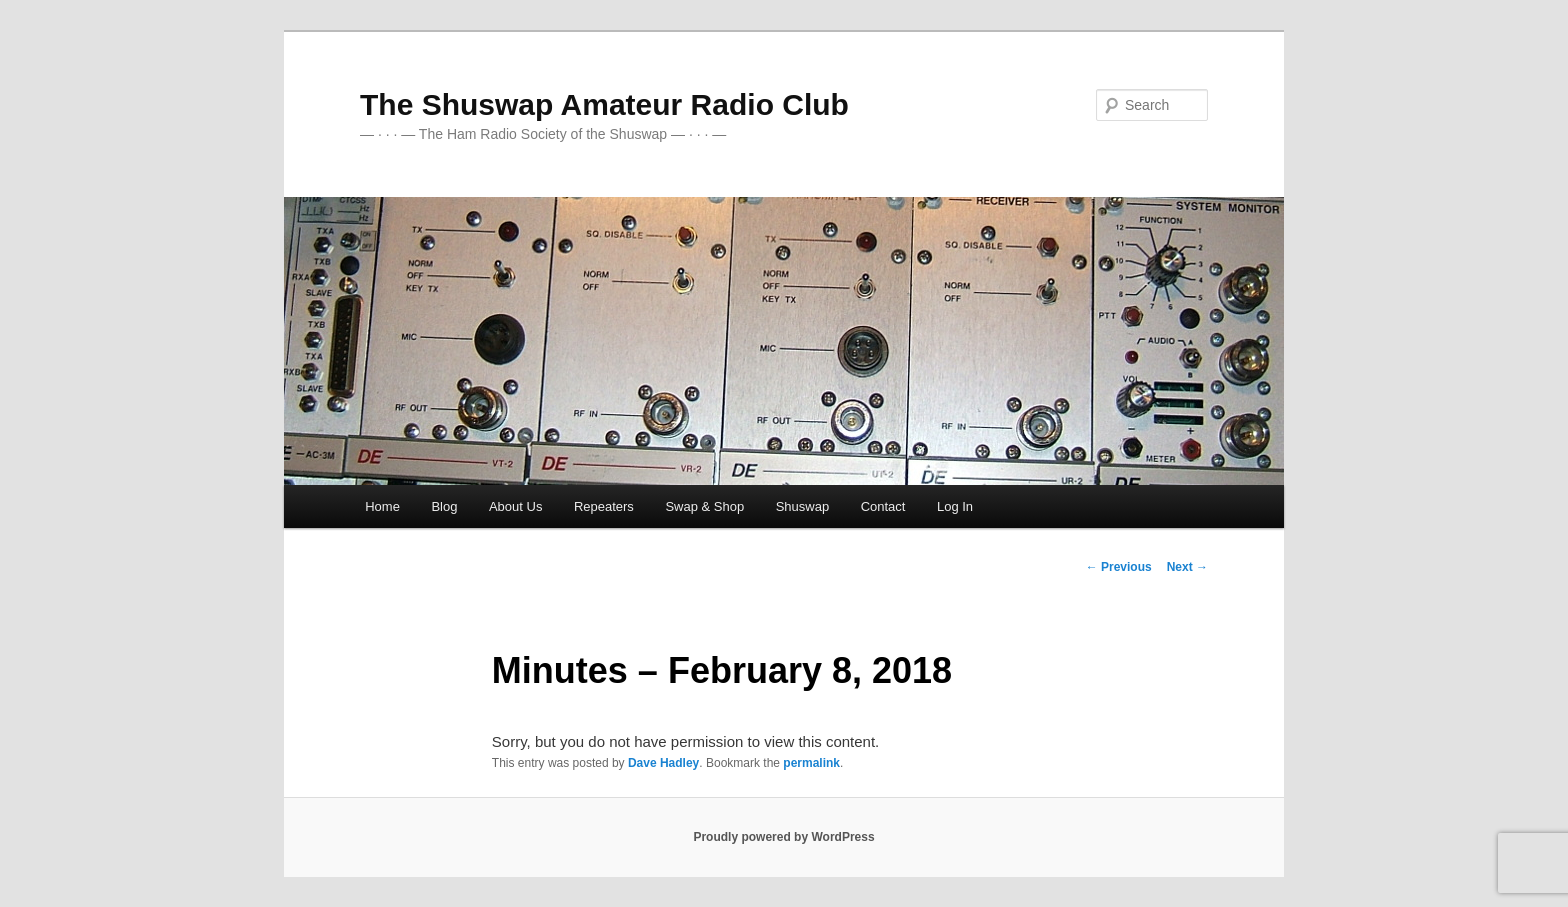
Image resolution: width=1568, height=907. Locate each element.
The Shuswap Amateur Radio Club (604, 104)
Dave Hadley (663, 763)
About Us (515, 506)
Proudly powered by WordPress (783, 837)
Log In (955, 506)
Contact (883, 506)
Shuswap (802, 506)
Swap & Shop (704, 506)
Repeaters (604, 506)
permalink (811, 763)
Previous (1119, 567)
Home (382, 506)
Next (1187, 567)
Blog (444, 506)
